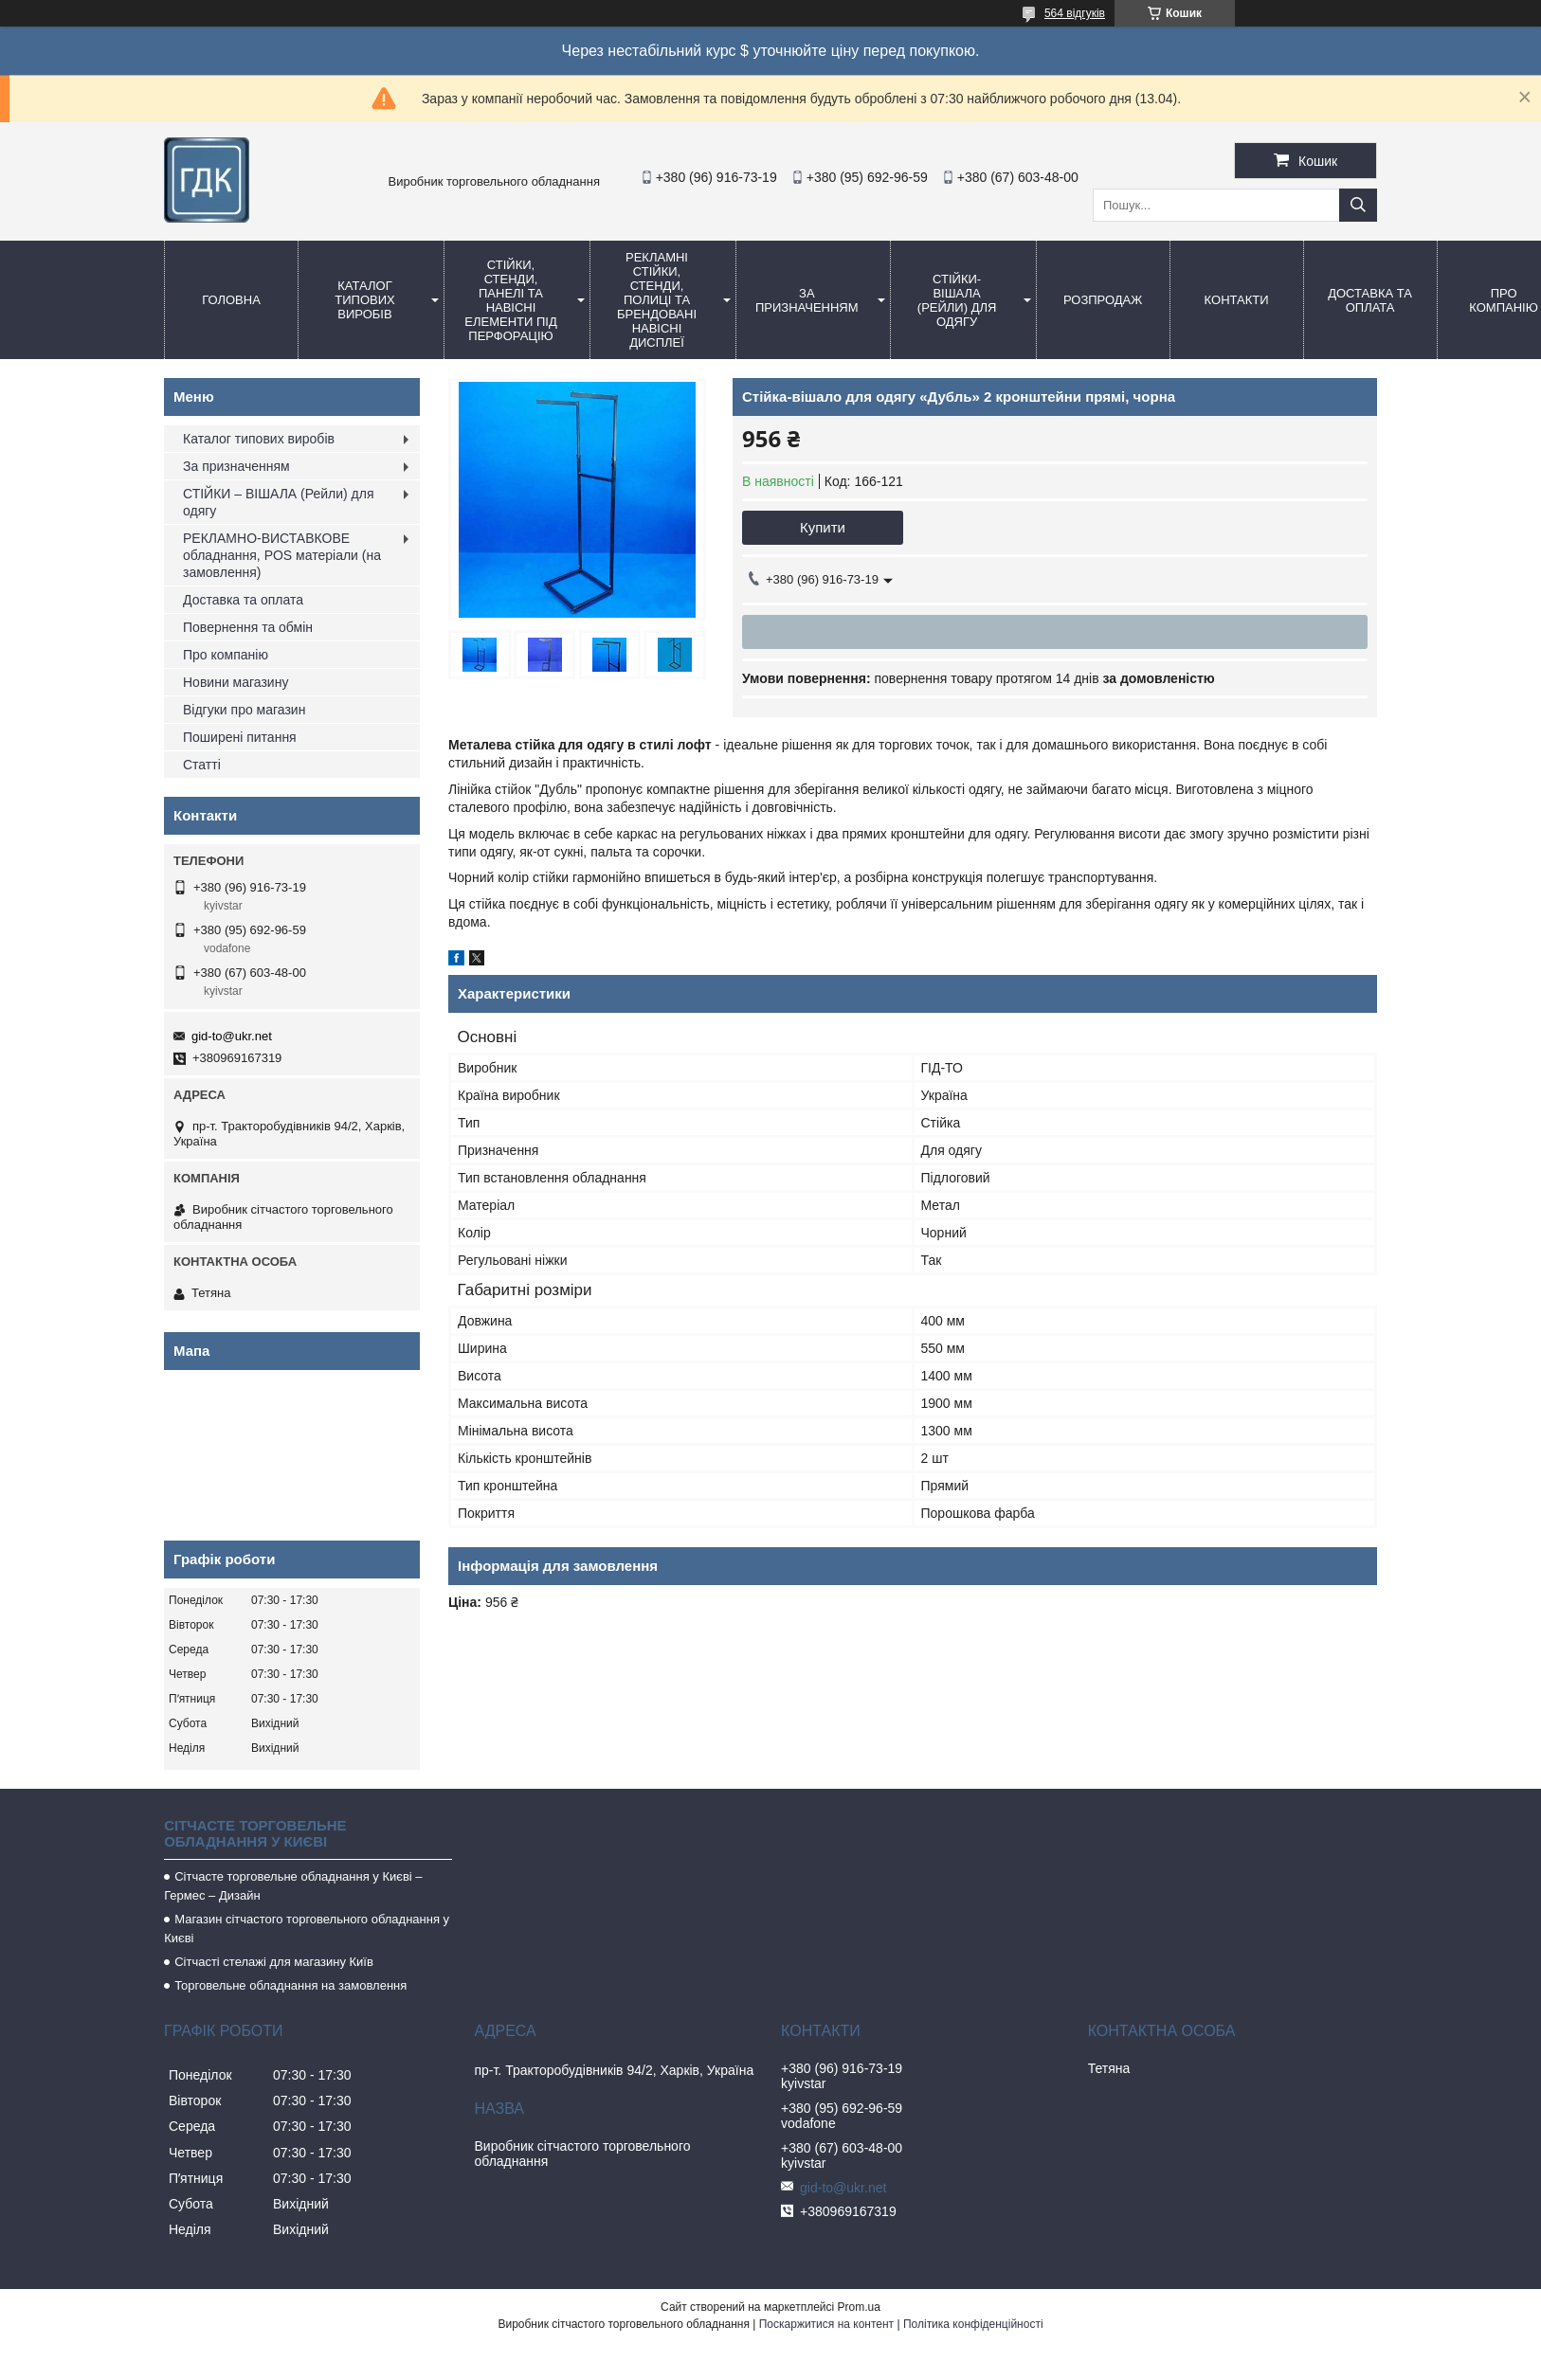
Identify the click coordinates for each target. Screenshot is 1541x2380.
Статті (202, 764)
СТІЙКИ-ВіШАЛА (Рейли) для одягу (957, 300)
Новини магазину (235, 682)
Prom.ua (859, 2307)
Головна (231, 300)
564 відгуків (1074, 13)
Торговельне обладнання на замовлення (290, 1985)
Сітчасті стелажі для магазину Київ (273, 1962)
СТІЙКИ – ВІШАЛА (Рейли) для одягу (278, 502)
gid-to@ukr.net (231, 1036)
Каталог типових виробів (364, 300)
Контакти (1237, 300)
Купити (822, 527)
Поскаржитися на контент (826, 2324)
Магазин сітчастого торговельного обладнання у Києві (306, 1928)
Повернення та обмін (248, 627)
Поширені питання (240, 737)
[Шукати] (1358, 205)
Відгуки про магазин (244, 709)
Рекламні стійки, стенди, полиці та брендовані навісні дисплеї (657, 300)
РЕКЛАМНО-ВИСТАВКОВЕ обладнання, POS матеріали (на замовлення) (282, 555)
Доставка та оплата (1370, 300)
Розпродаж (1102, 300)
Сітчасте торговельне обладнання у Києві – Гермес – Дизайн (293, 1885)
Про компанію (225, 654)
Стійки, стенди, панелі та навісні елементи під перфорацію (510, 300)
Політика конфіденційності (973, 2324)
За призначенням (807, 300)
